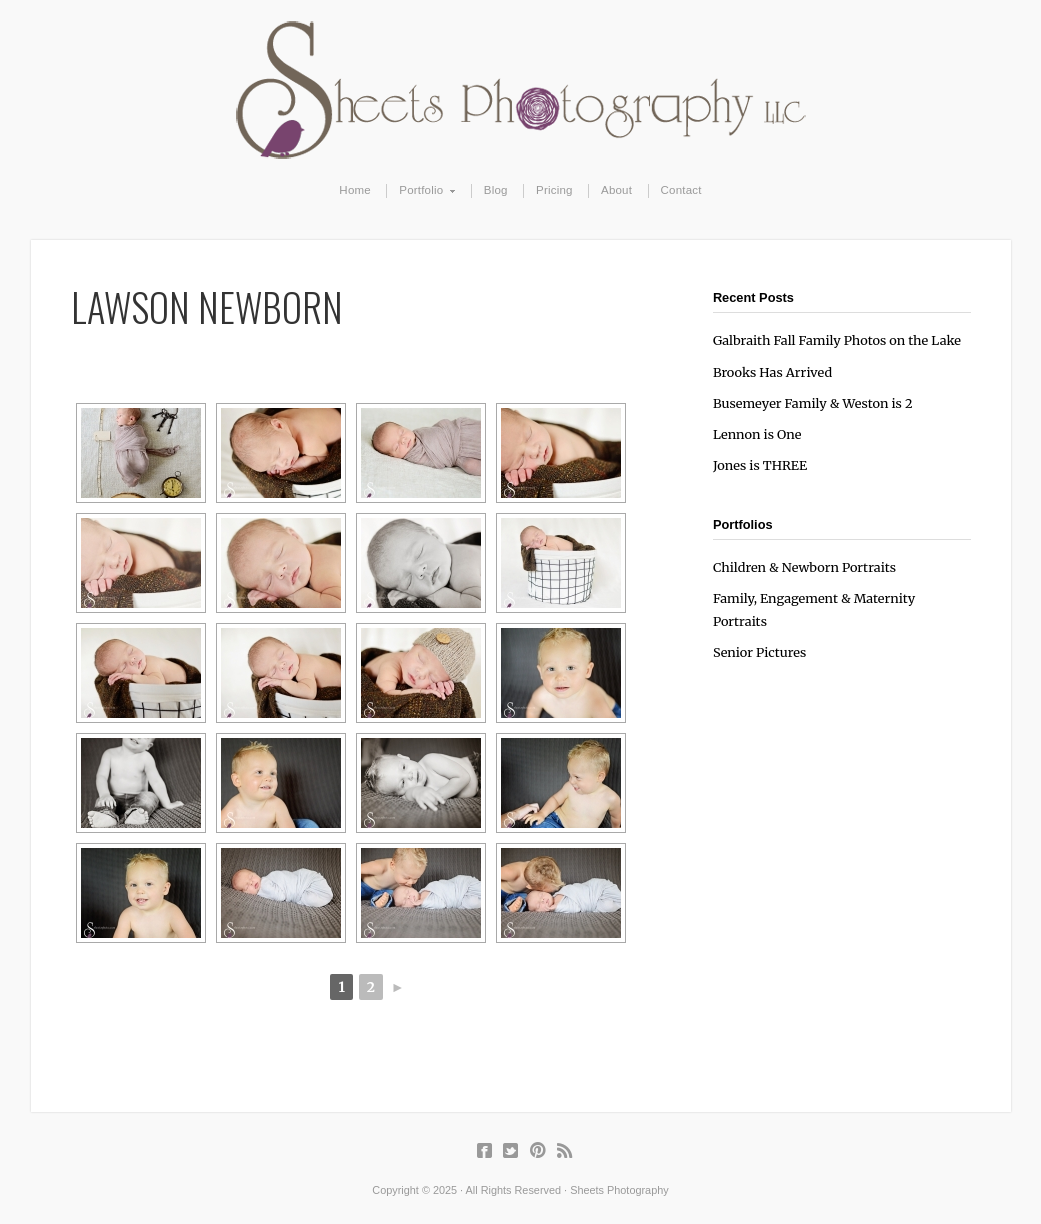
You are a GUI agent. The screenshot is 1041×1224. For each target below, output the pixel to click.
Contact (681, 190)
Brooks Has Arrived (772, 372)
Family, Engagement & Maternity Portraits (814, 609)
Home (355, 190)
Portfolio (421, 191)
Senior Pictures (759, 652)
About (616, 190)
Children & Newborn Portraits (804, 567)
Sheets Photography (520, 90)
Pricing (554, 190)
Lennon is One (757, 434)
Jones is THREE (760, 465)
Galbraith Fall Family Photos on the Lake (837, 340)
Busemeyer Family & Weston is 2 (813, 403)
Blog (496, 190)
